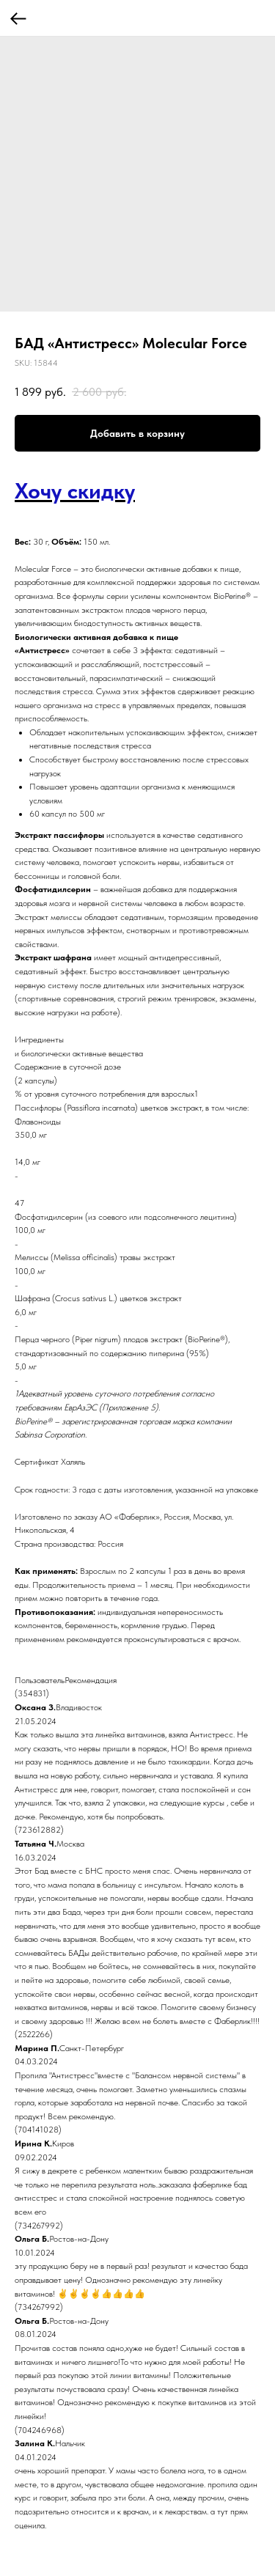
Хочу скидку (75, 490)
